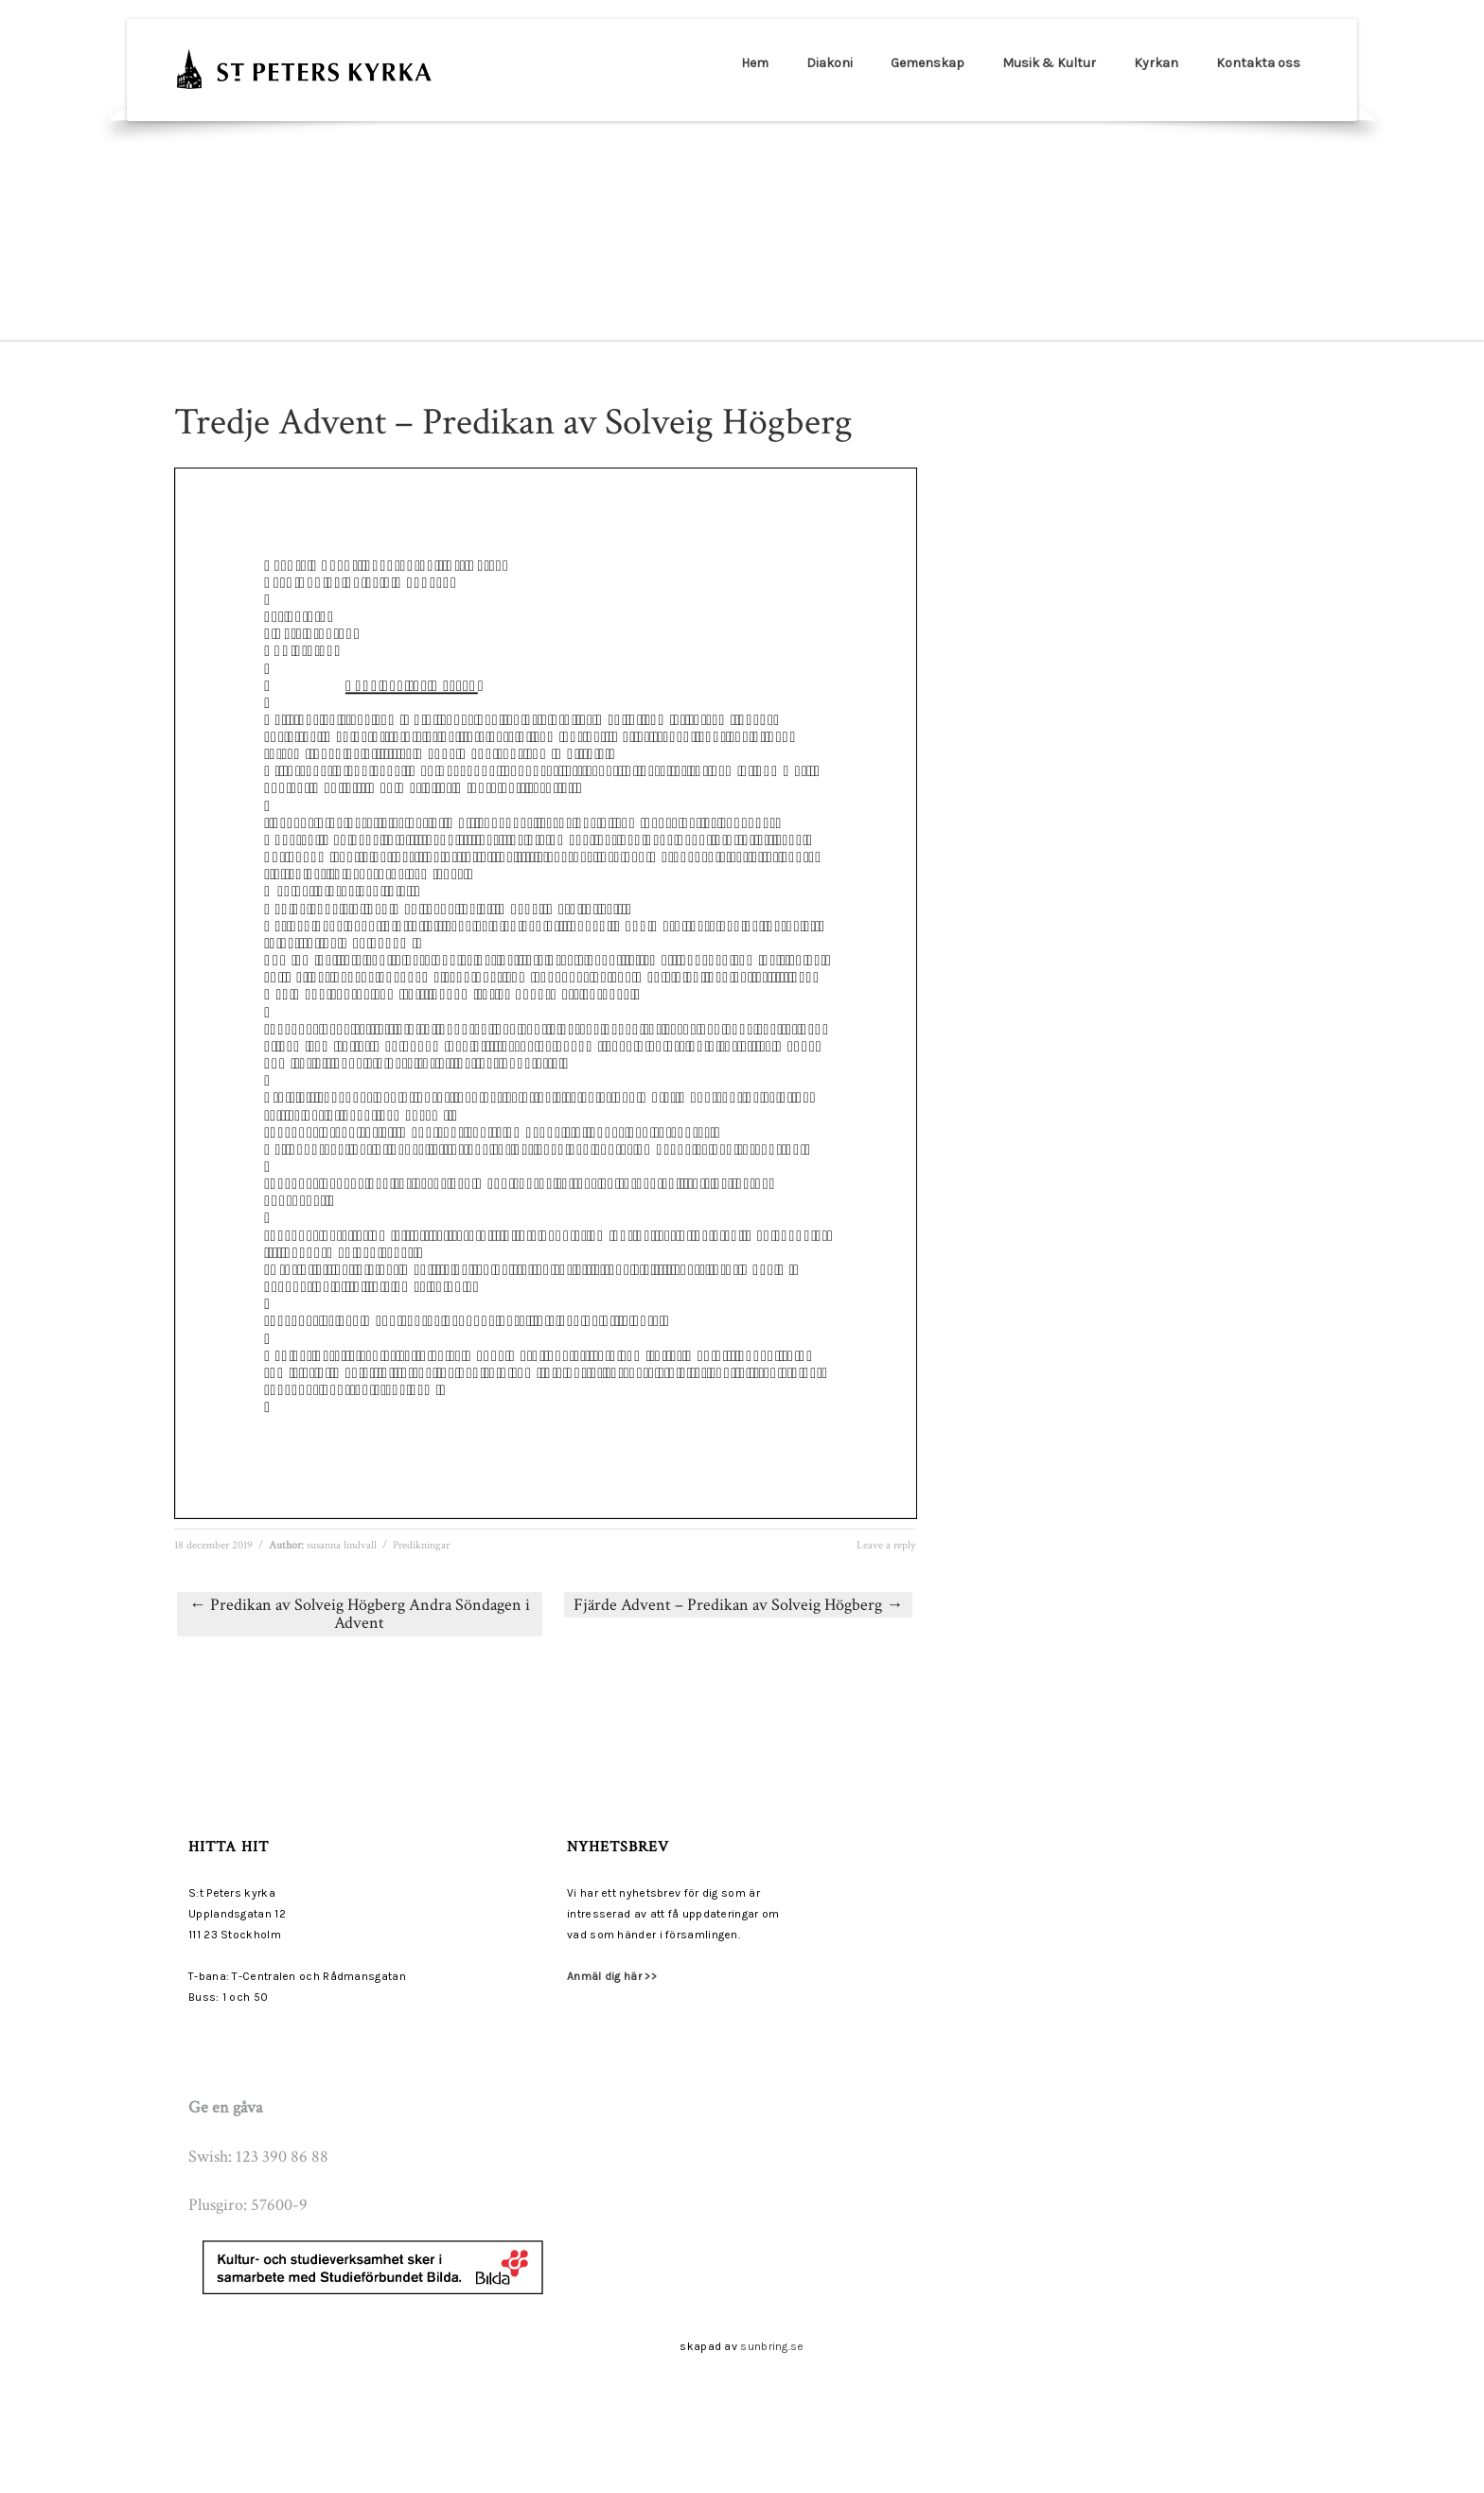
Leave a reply (886, 1545)
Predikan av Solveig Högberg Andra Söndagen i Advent (359, 1614)
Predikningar (421, 1545)
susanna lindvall (342, 1545)
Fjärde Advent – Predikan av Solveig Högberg (738, 1605)
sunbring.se (772, 2346)
